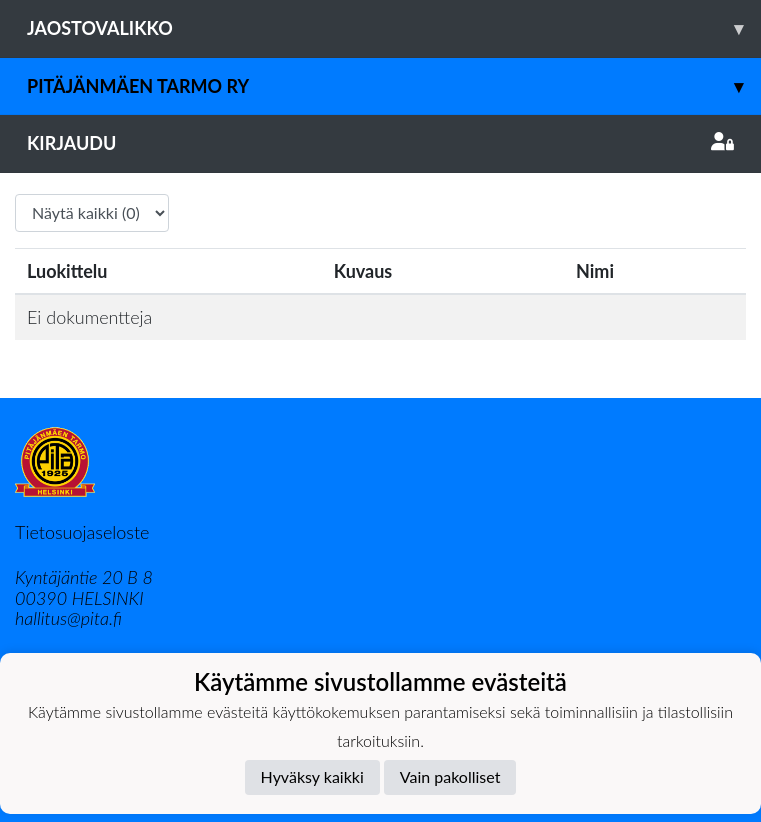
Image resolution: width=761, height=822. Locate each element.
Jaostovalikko (394, 28)
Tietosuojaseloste (82, 532)
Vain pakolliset (450, 776)
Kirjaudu (380, 143)
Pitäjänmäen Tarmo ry (394, 86)
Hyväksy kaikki (312, 776)
